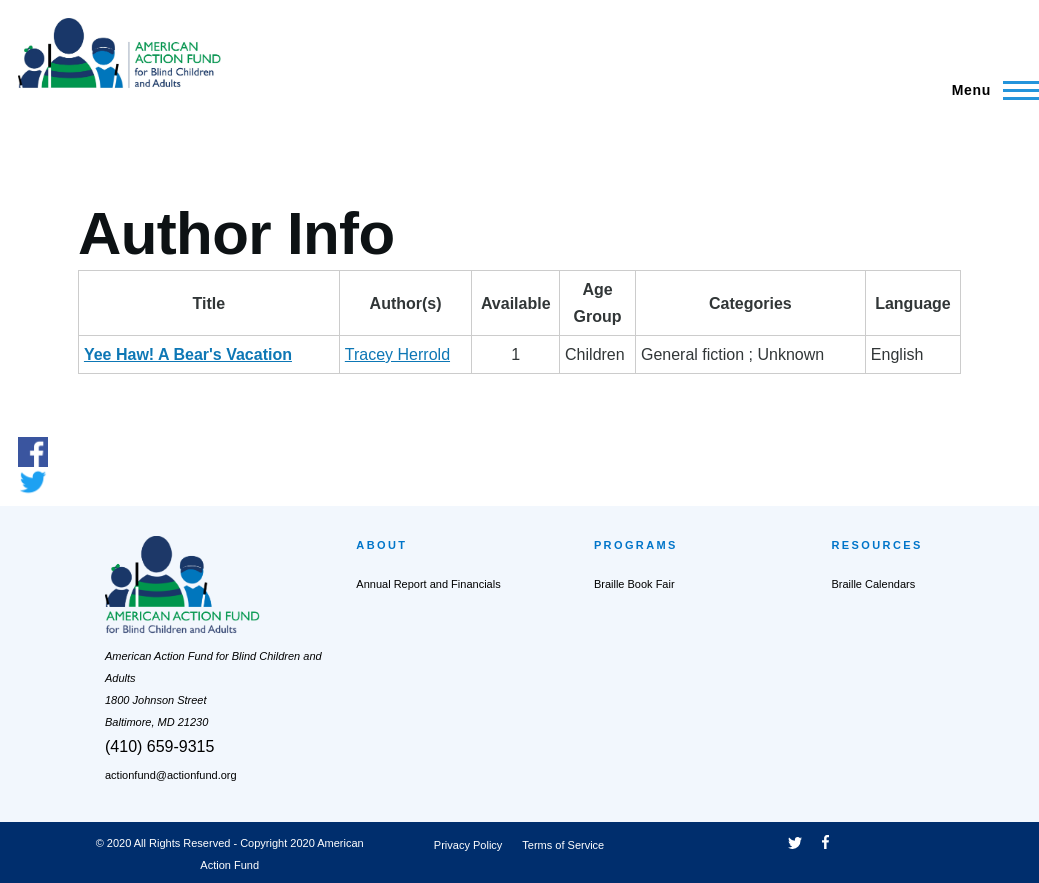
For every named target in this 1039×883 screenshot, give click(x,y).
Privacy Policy (468, 845)
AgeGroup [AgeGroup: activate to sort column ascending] (598, 303)
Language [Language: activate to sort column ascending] (913, 303)
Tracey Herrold (397, 354)
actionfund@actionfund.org (171, 775)
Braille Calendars (873, 584)
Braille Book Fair (634, 584)
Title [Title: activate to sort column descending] (209, 303)
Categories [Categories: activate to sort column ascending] (750, 303)
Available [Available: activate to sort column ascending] (516, 303)
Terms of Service (563, 845)
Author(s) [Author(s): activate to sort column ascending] (406, 303)
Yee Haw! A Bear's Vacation (188, 354)
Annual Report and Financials (428, 584)
